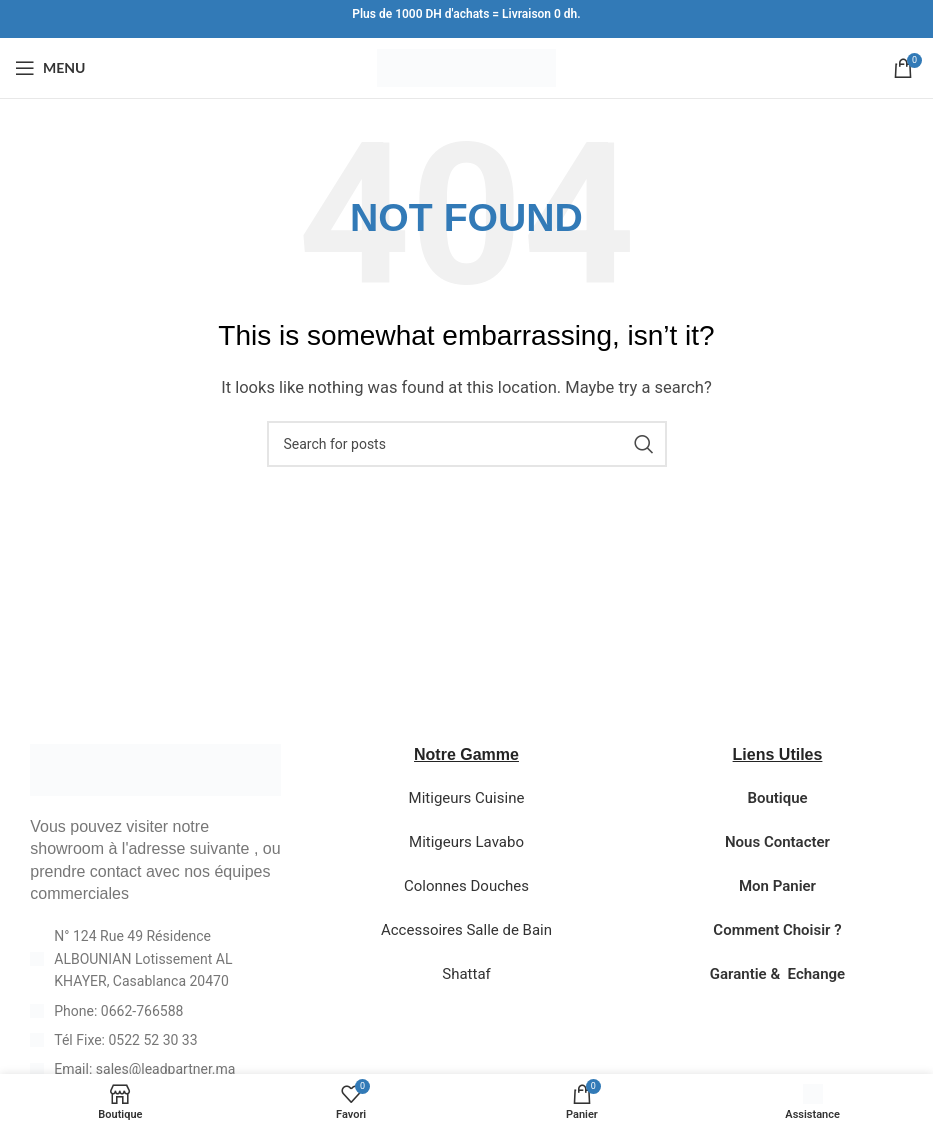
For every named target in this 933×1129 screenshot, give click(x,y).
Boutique (777, 798)
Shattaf (466, 974)
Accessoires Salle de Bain (466, 930)
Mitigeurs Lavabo (466, 842)
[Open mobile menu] (50, 68)
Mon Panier (777, 886)
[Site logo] (466, 67)
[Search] (467, 444)
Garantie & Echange (777, 974)
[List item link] (155, 1011)
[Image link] (155, 769)
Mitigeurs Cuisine (467, 798)
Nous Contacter (777, 842)
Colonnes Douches (466, 886)
